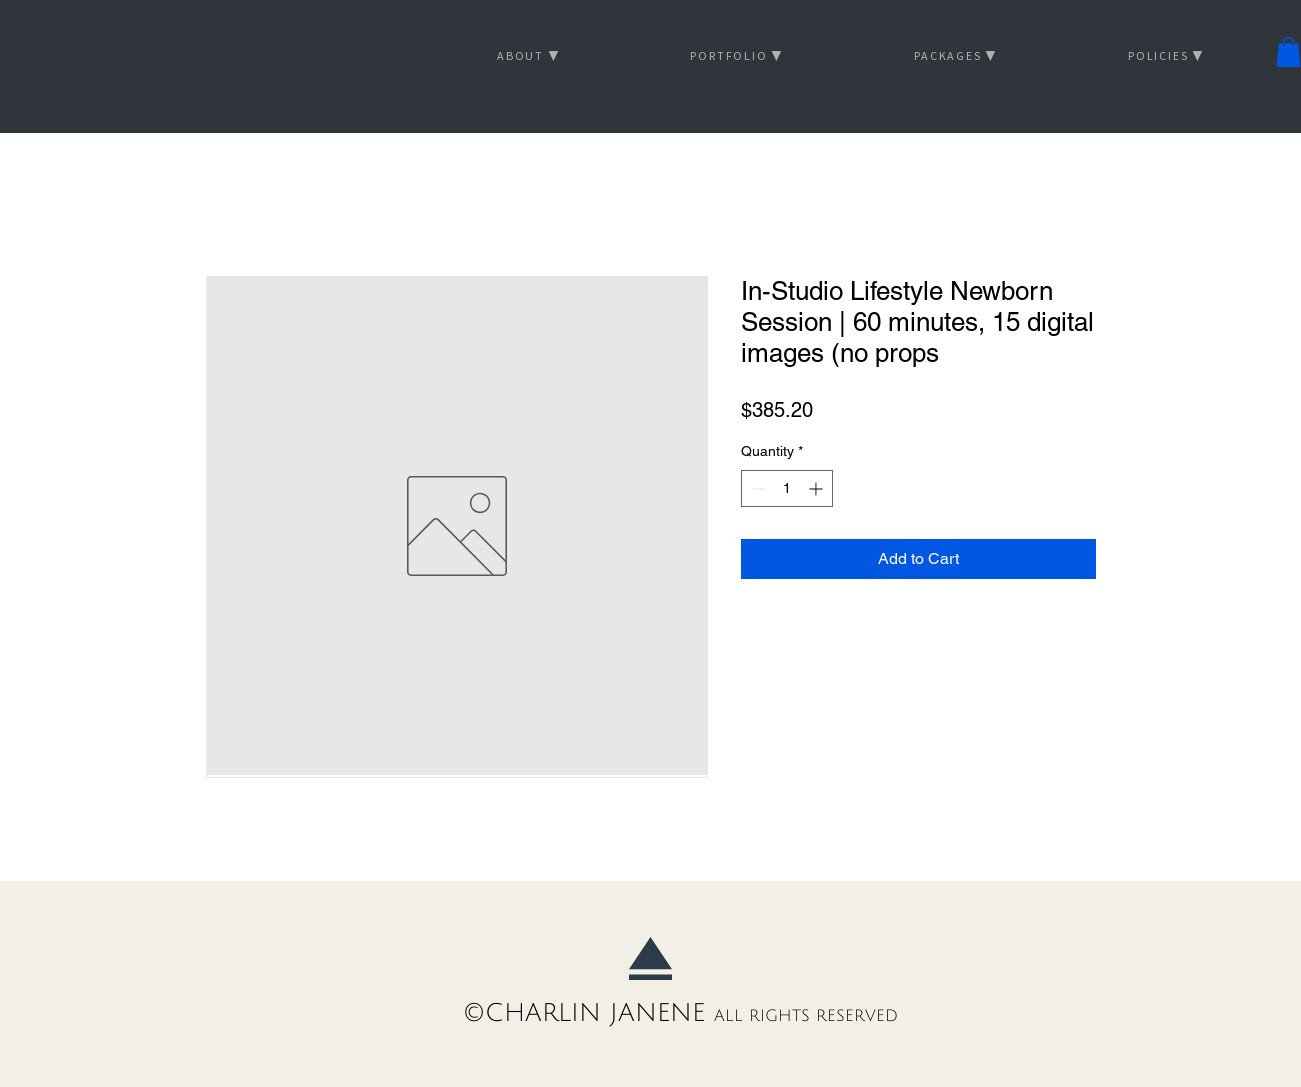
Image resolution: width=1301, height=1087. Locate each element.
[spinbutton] (787, 488)
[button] (1288, 52)
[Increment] (817, 488)
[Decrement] (756, 488)
